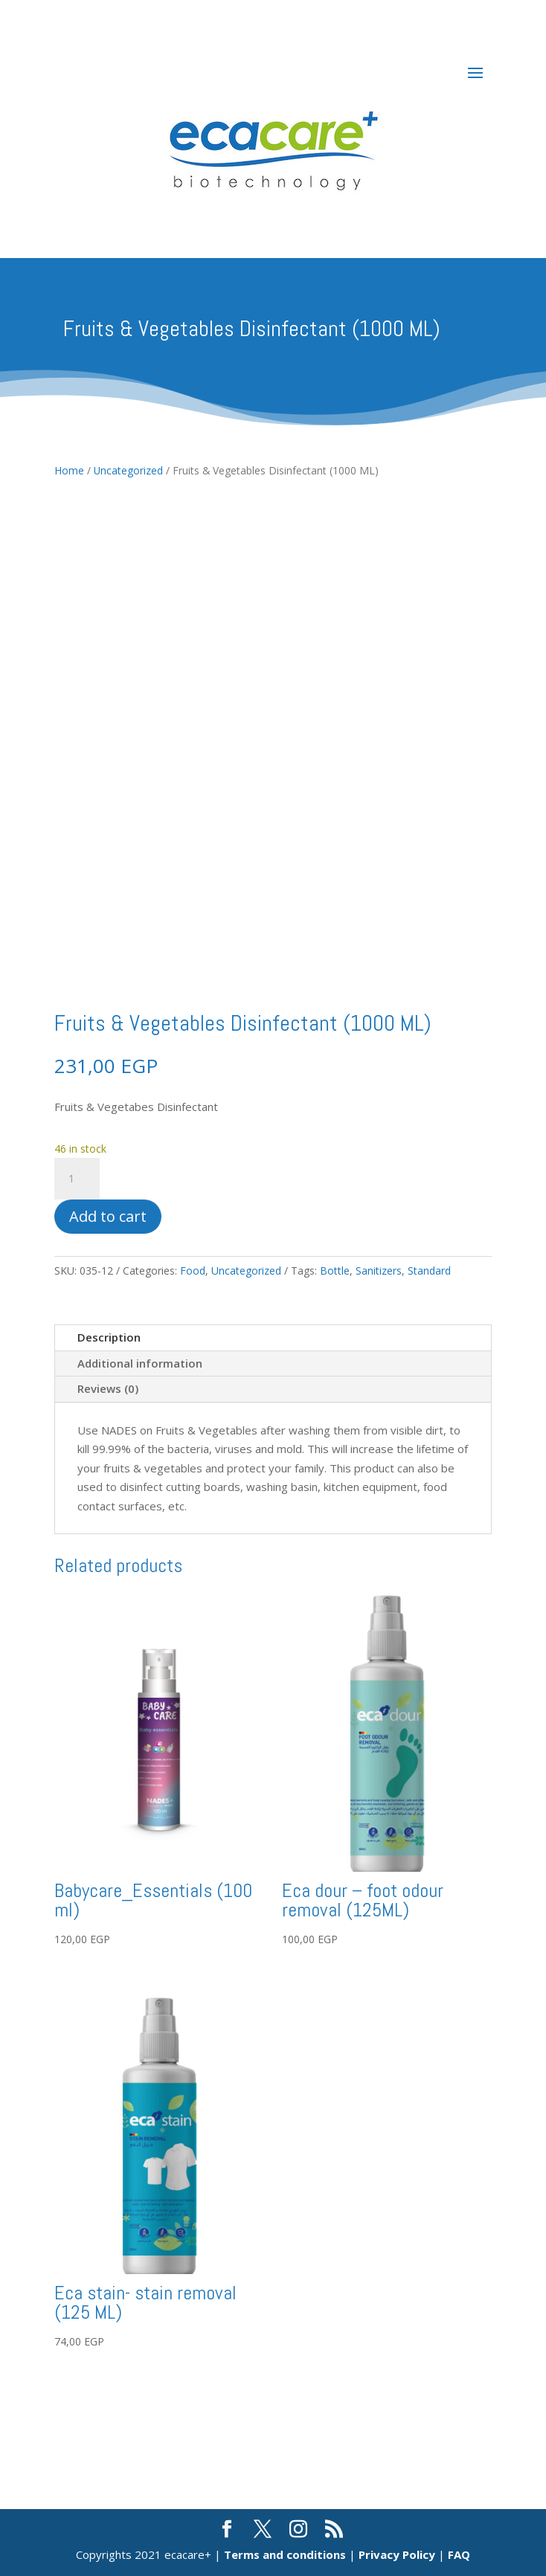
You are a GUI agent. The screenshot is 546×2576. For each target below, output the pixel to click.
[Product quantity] (76, 1179)
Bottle (335, 1270)
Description (109, 1337)
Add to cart (108, 1216)
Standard (429, 1270)
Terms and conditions (285, 2554)
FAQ (459, 2554)
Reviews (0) (107, 1388)
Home (69, 470)
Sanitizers (379, 1270)
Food (192, 1270)
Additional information (139, 1363)
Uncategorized (128, 470)
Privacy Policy (397, 2554)
